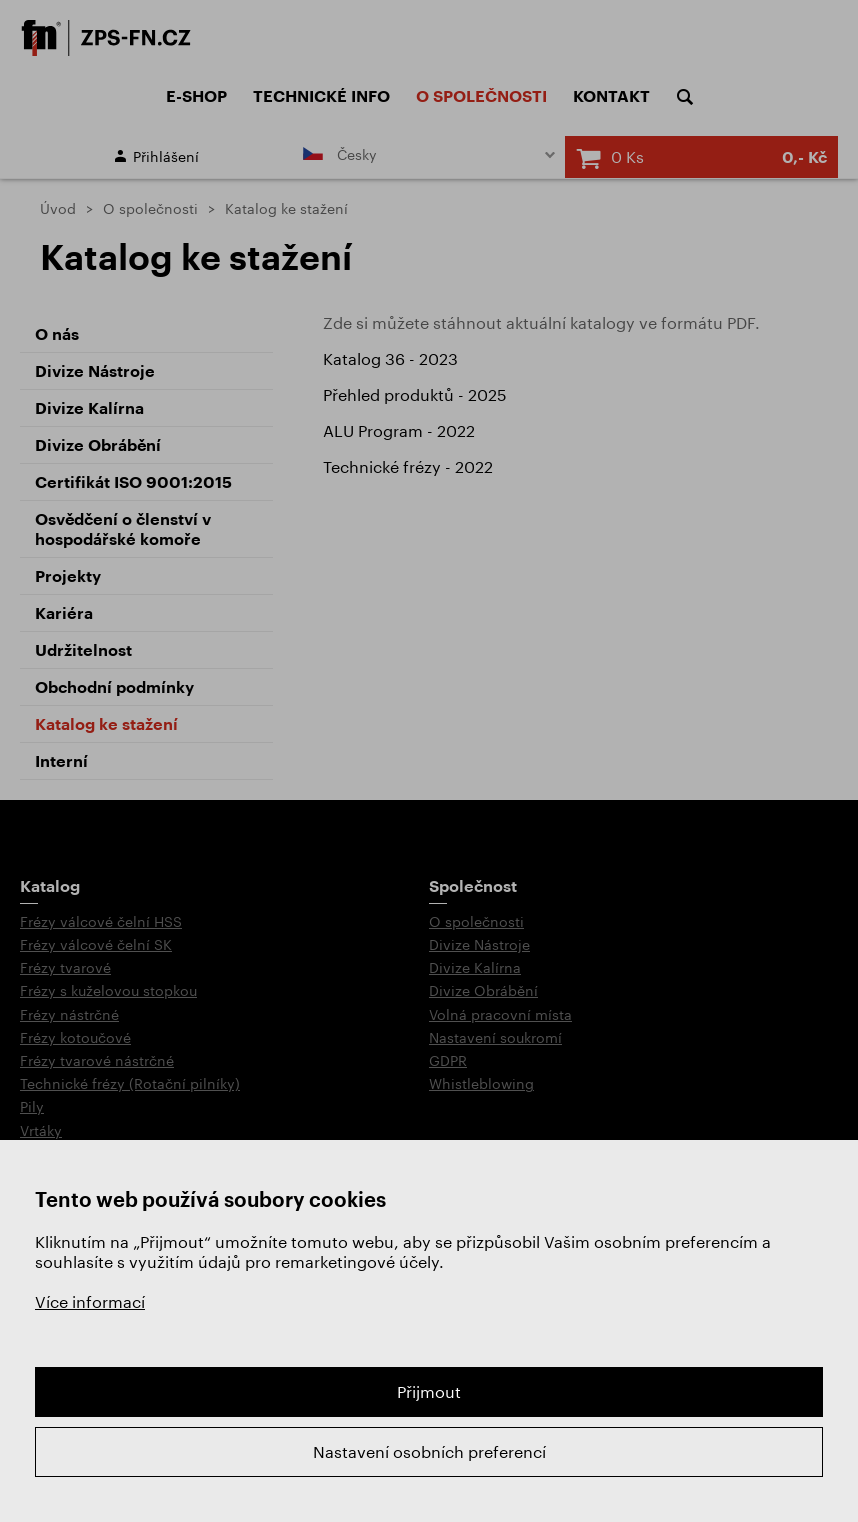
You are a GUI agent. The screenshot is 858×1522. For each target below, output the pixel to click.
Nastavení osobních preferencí (429, 1451)
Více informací (90, 1301)
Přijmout (429, 1391)
